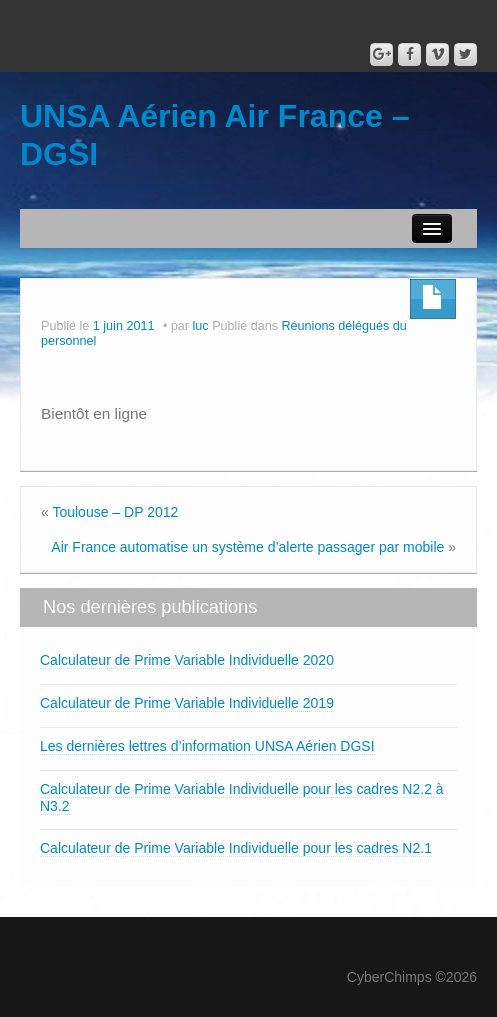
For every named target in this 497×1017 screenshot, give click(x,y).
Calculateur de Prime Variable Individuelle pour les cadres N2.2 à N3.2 (242, 797)
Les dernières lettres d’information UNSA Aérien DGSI (207, 746)
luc (201, 326)
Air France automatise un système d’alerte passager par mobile (247, 547)
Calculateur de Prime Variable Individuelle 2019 (187, 703)
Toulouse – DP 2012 (115, 512)
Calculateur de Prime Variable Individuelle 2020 (187, 660)
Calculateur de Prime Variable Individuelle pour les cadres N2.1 (236, 848)
